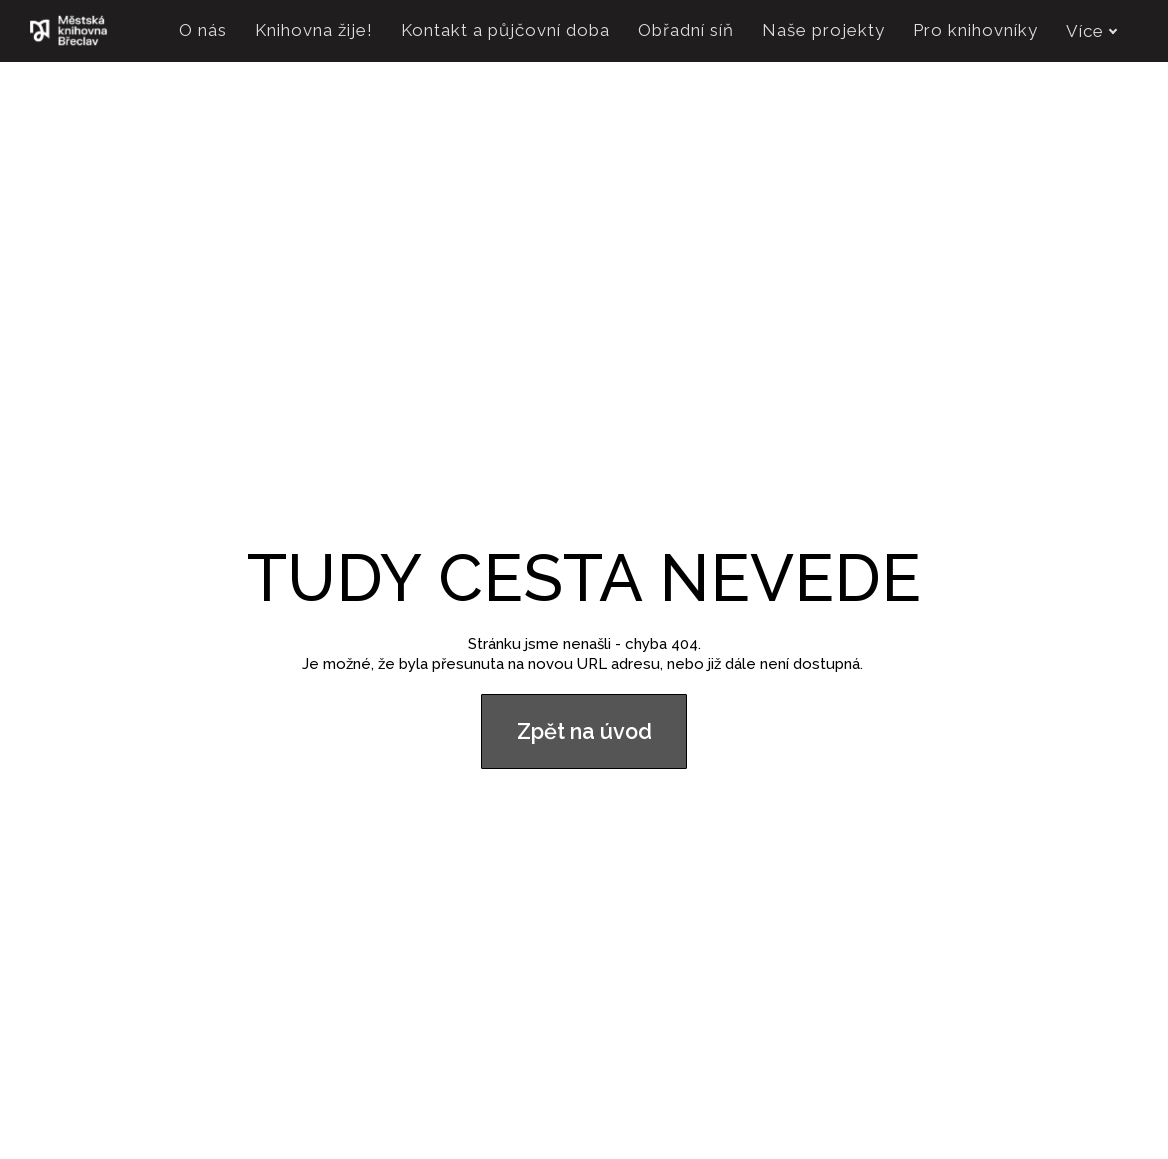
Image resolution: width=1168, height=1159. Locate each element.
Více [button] (1092, 31)
